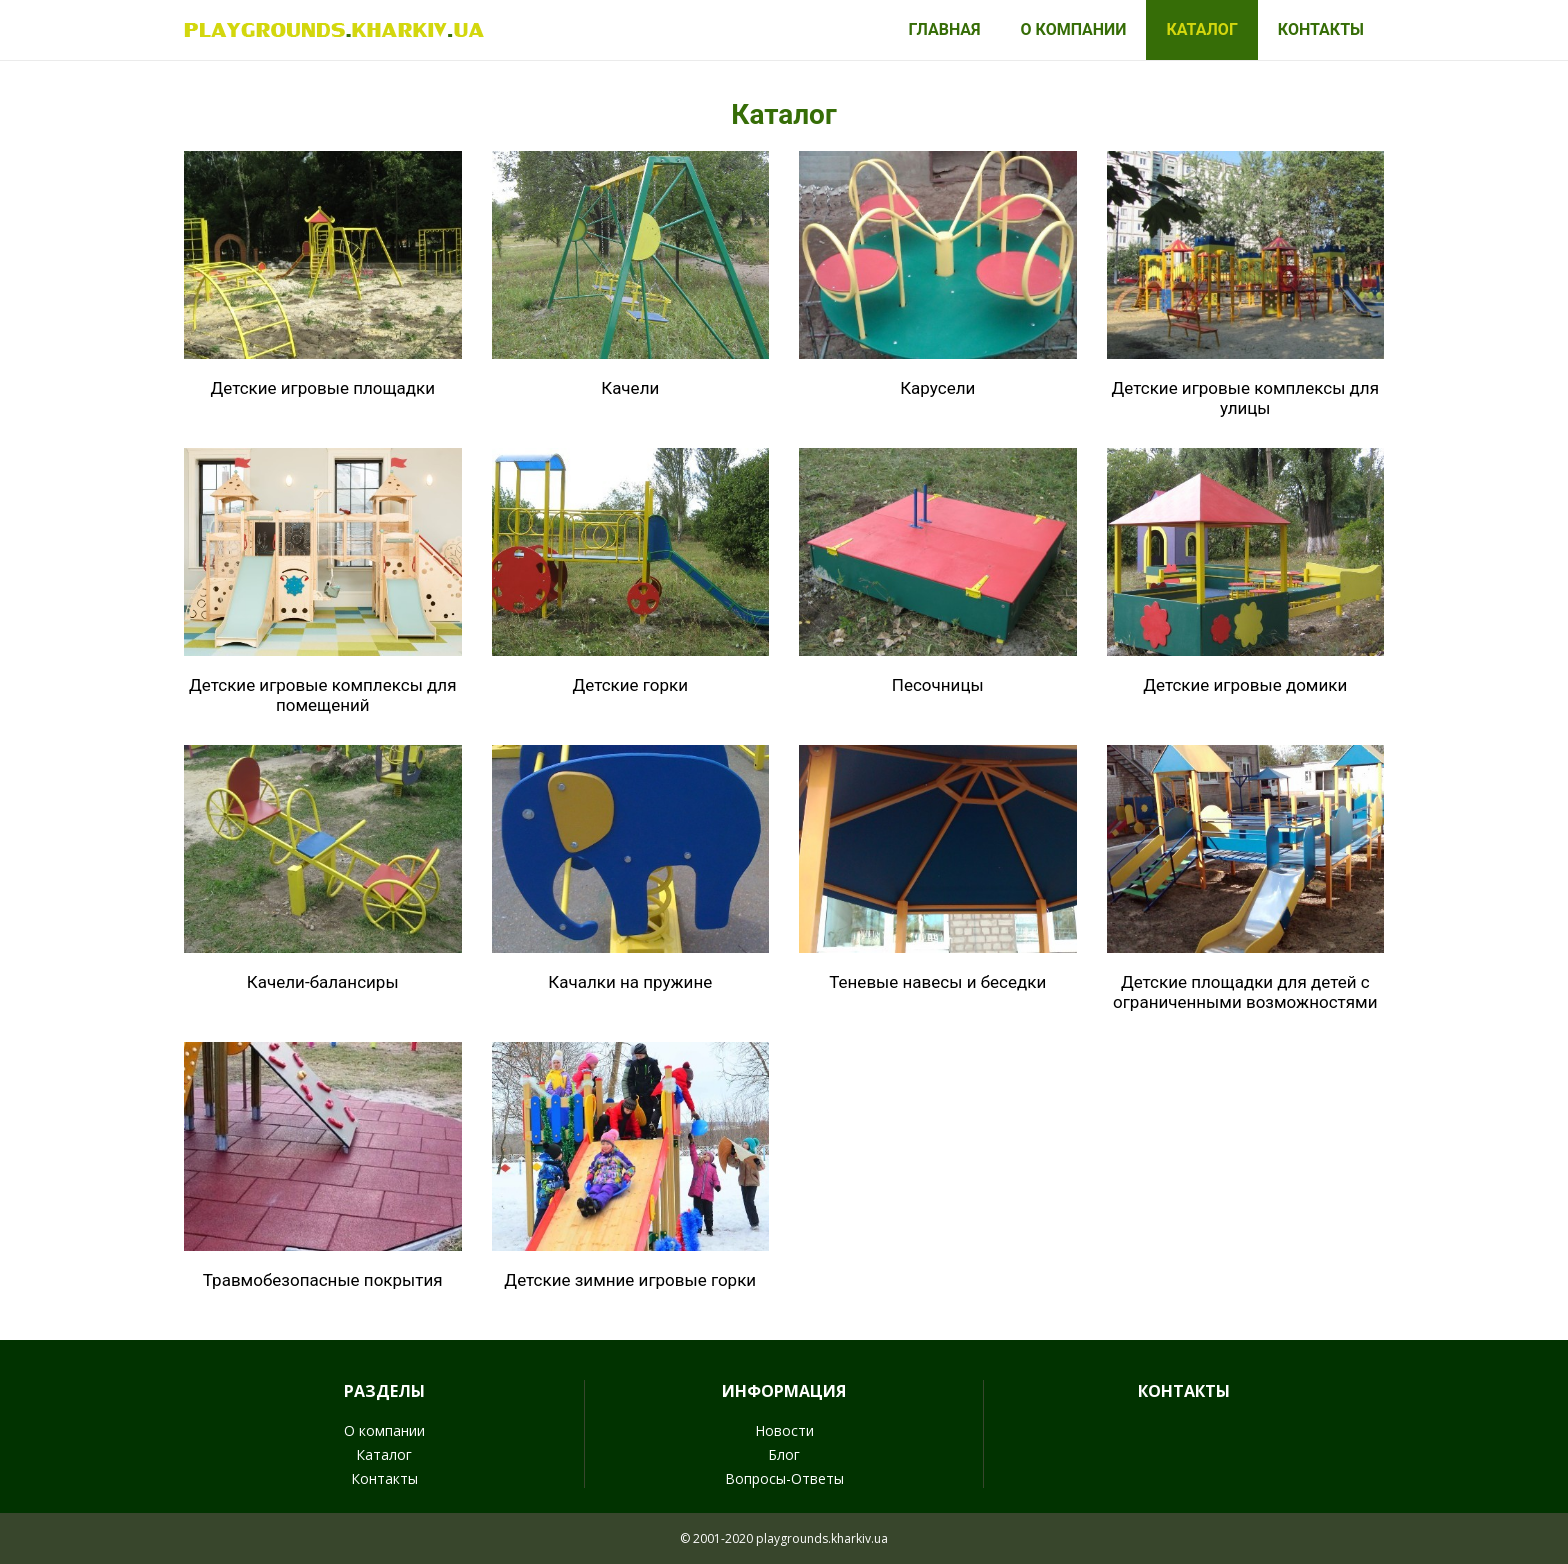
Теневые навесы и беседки (937, 982)
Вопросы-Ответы (784, 1478)
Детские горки (630, 685)
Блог (784, 1454)
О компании (1074, 29)
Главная (944, 29)
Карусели (937, 388)
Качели (630, 388)
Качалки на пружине (630, 982)
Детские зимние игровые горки (630, 1280)
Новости (784, 1430)
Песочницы (938, 685)
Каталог (1201, 29)
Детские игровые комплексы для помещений (322, 695)
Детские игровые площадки (322, 388)
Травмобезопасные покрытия (323, 1280)
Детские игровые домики (1245, 685)
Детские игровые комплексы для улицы (1245, 398)
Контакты (1321, 29)
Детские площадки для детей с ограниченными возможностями (1245, 992)
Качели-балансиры (323, 982)
